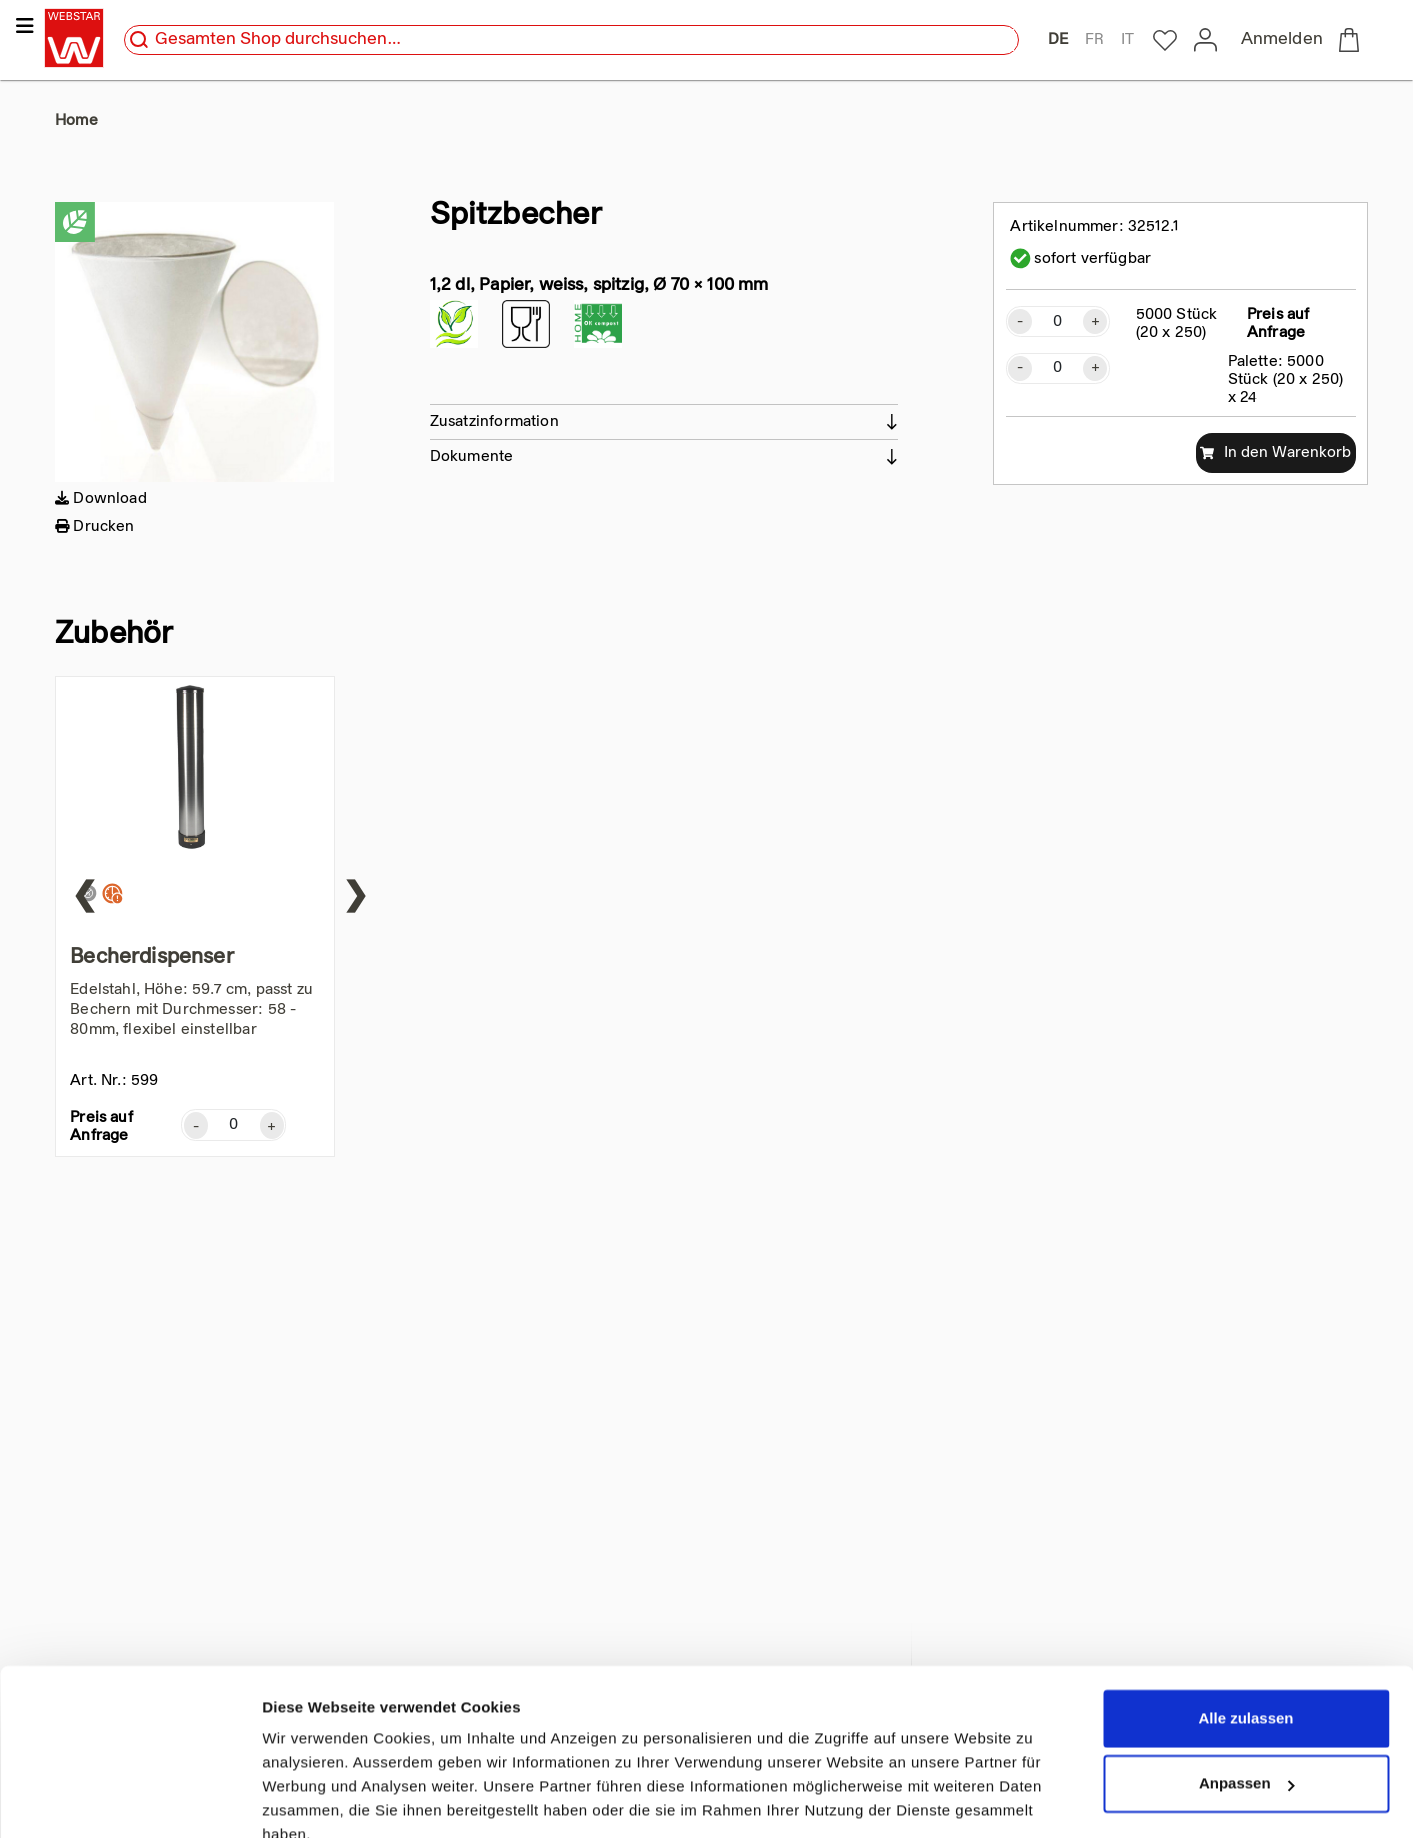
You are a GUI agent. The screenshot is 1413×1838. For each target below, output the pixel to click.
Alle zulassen (1245, 1627)
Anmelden (1282, 40)
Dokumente (472, 457)
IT (1127, 40)
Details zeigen (312, 1798)
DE (1058, 40)
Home (76, 121)
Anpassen (1247, 1692)
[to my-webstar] (1165, 41)
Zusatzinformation (494, 422)
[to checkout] (1353, 40)
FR (1094, 40)
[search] (139, 40)
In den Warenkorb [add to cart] (1275, 453)
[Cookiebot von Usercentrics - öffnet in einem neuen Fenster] (129, 1799)
